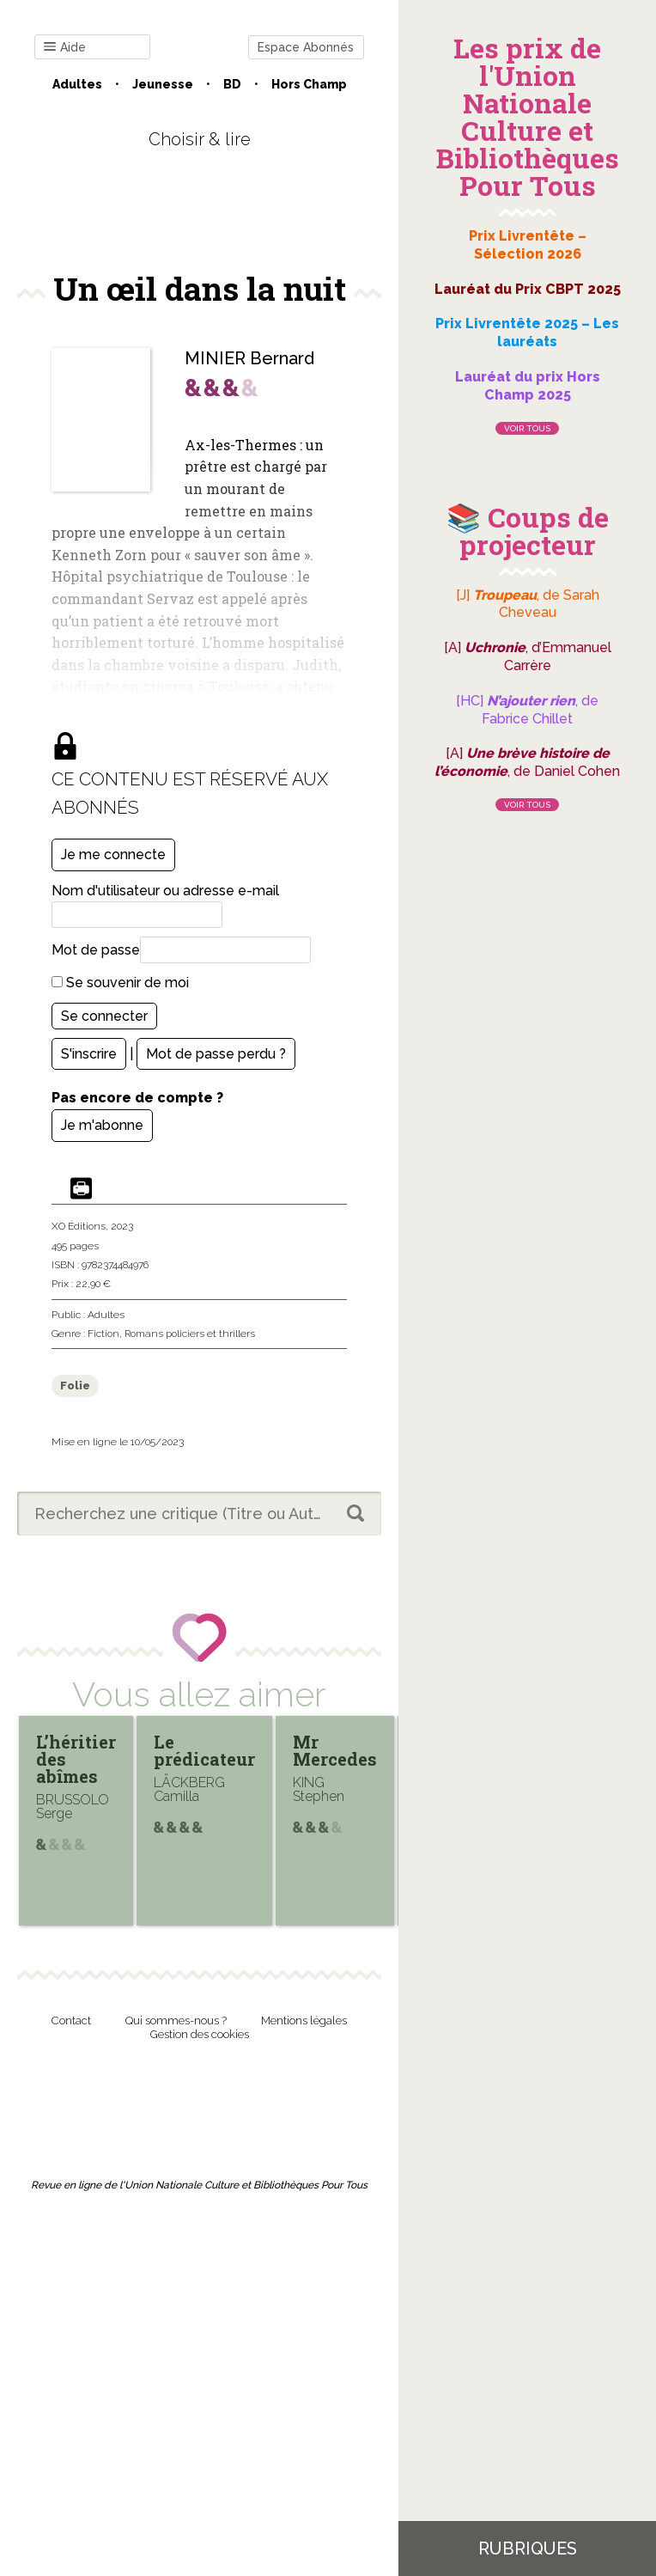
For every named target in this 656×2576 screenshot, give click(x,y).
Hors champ (309, 84)
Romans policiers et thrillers (190, 1334)
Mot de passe (96, 950)
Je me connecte (113, 854)
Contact (71, 2020)
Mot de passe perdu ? (216, 1054)
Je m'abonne (102, 1125)
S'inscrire (89, 1054)
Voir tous (527, 428)
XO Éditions (79, 1226)
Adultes (77, 84)
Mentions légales (304, 2020)
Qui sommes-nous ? (176, 2020)
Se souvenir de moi (120, 982)
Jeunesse (162, 84)
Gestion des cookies (199, 2034)
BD (232, 84)
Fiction (103, 1334)
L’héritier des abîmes (76, 1759)
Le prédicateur (204, 1750)
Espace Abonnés (306, 47)
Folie (75, 1385)
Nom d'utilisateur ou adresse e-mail (165, 890)
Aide (65, 47)
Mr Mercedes (335, 1750)
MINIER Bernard (249, 358)
